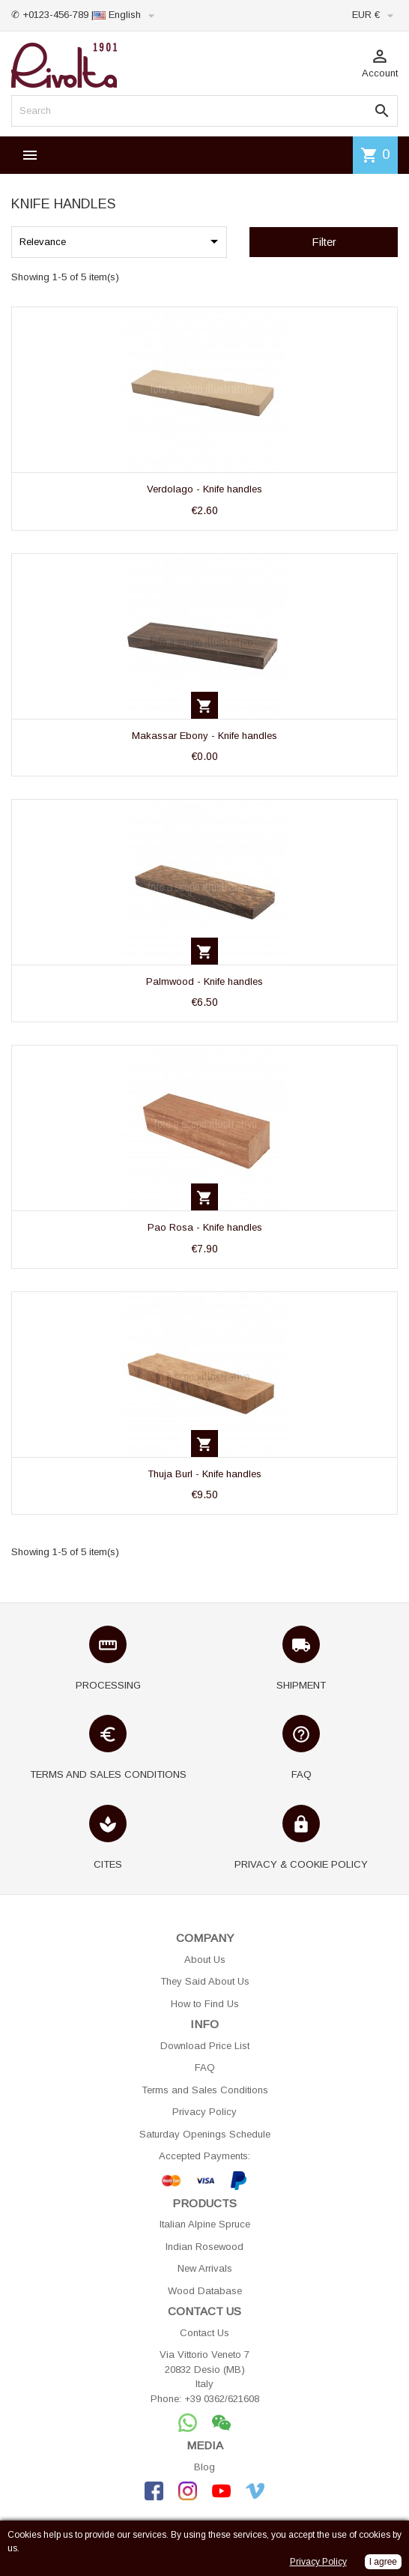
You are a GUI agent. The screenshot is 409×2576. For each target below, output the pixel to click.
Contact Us (204, 2332)
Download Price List (204, 2045)
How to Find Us (205, 2003)
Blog (204, 2467)
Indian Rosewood (204, 2246)
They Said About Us (204, 1981)
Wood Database (205, 2290)
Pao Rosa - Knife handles (205, 1227)
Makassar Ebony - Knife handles (204, 735)
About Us (204, 1959)
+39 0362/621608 (221, 2398)
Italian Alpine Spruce (205, 2224)
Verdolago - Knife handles (204, 489)
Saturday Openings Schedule (204, 2134)
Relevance (121, 241)
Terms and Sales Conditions (205, 2090)
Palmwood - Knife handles (204, 981)
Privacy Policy (204, 2111)
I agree (383, 2562)
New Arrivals (205, 2268)
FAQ (205, 2067)
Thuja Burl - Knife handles (204, 1473)
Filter (324, 241)
